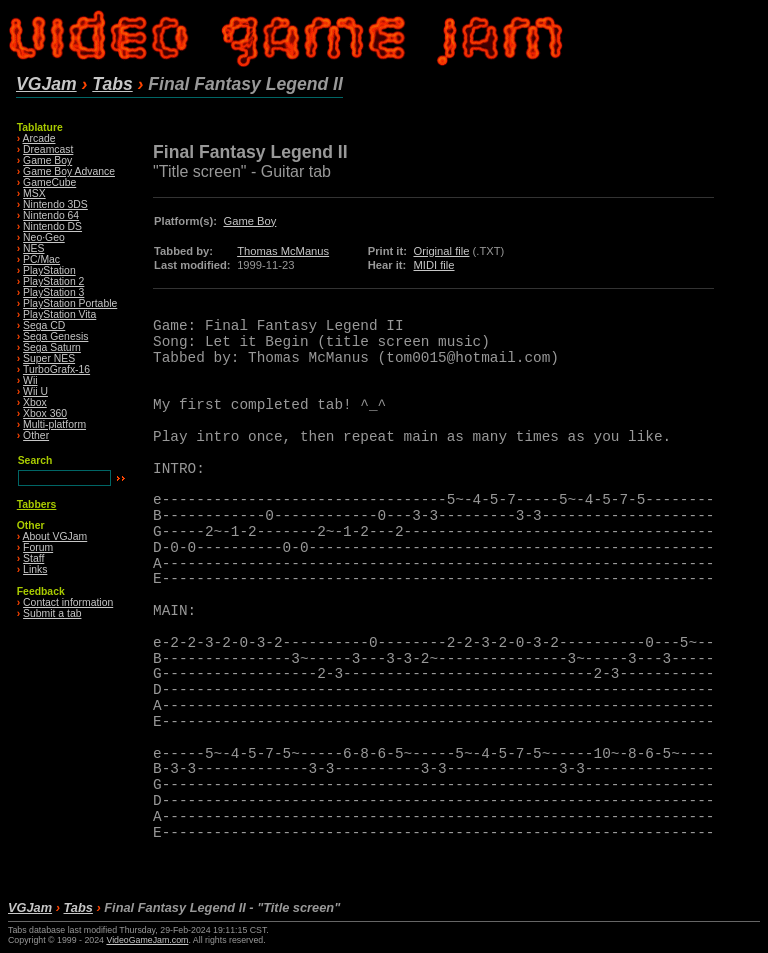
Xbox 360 (45, 413)
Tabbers (37, 504)
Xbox (35, 402)
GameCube (49, 182)
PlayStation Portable (70, 303)
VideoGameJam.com (147, 940)
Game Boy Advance (69, 171)
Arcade (39, 138)
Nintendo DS (52, 226)
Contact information (68, 602)
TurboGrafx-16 (56, 369)
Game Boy (47, 160)
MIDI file (433, 265)
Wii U (35, 391)
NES (33, 248)
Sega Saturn (52, 347)
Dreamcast (48, 149)
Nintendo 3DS (55, 204)
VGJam (46, 84)
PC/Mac (41, 259)
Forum (38, 547)
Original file (441, 251)
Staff (33, 558)
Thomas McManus (283, 251)
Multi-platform (54, 424)
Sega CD (44, 325)
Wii (30, 380)
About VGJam (55, 536)
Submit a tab (52, 613)
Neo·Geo (44, 237)
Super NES (49, 358)
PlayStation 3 (53, 292)
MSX (34, 193)
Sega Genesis (55, 336)
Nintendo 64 (51, 215)
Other (36, 435)
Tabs (112, 84)
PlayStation (49, 270)
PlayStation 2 (53, 281)
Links (35, 569)
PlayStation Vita (59, 314)
